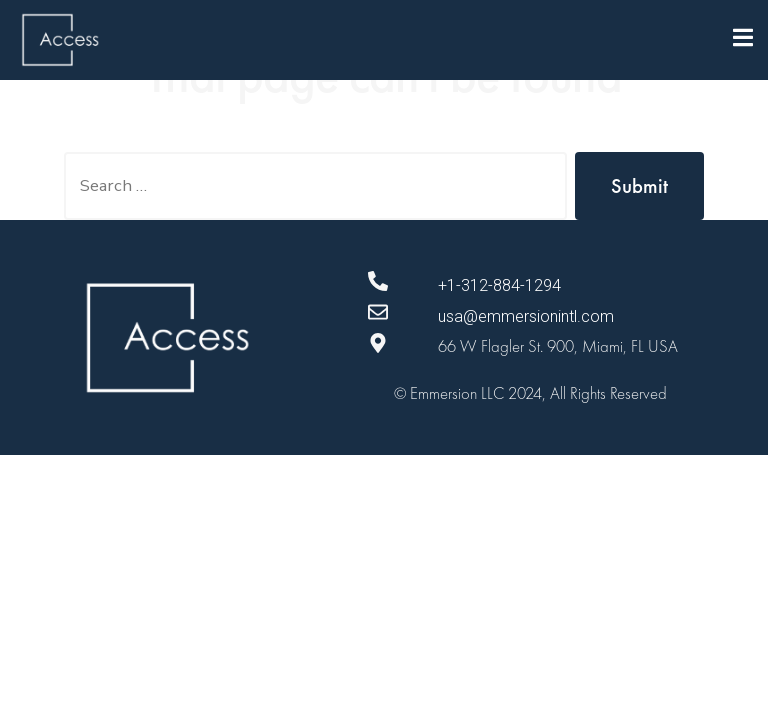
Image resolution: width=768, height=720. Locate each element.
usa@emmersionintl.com (526, 316)
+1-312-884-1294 (499, 285)
